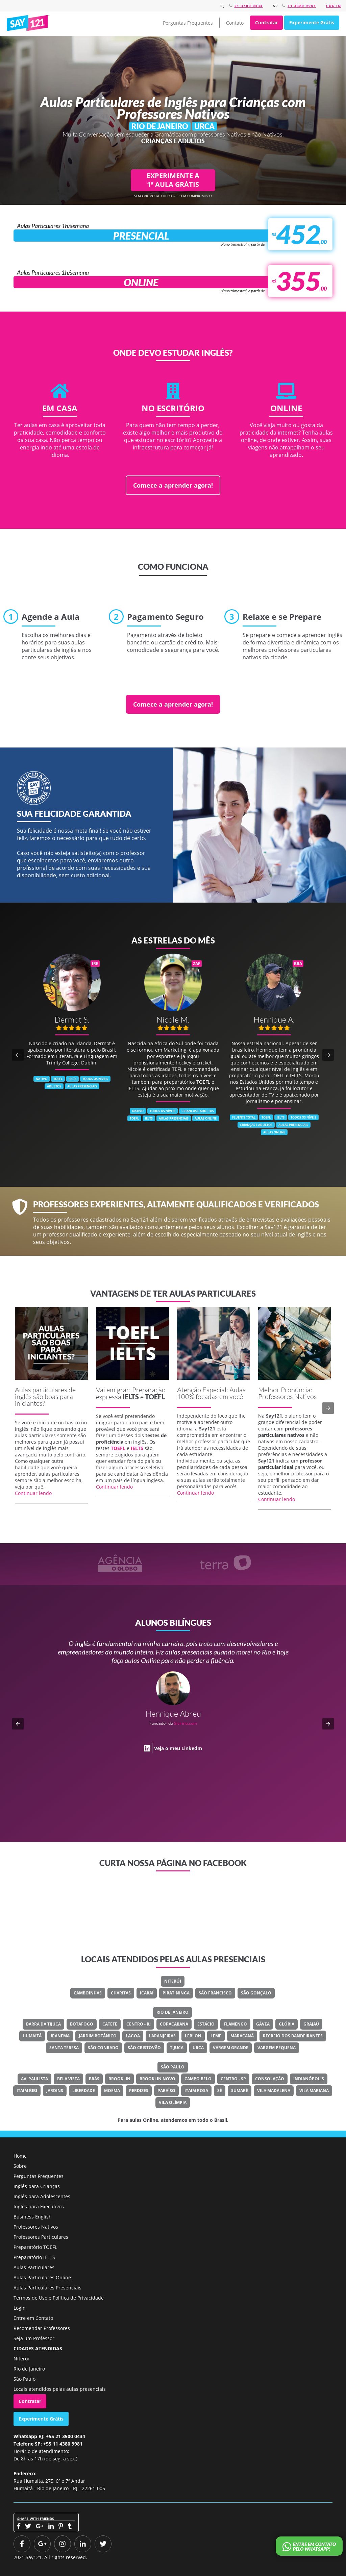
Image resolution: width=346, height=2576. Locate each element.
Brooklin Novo (157, 2079)
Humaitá (32, 2036)
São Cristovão (144, 2048)
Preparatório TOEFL (35, 2247)
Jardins (54, 2090)
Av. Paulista (34, 2079)
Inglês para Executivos (39, 2206)
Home (20, 2156)
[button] (18, 1055)
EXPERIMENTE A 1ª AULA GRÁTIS (173, 180)
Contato (235, 23)
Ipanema (60, 2036)
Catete (109, 2024)
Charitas (121, 1993)
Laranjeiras (162, 2036)
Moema (112, 2090)
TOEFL (155, 1397)
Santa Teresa (64, 2048)
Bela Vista (68, 2079)
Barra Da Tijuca (43, 2024)
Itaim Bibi (27, 2090)
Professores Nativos (36, 2227)
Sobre (20, 2166)
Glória (286, 2024)
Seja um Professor (34, 2338)
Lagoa (133, 2036)
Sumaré (239, 2090)
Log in (333, 5)
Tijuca (176, 2048)
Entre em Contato (33, 2318)
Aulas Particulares (34, 2267)
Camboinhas (88, 1993)
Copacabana (174, 2024)
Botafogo (81, 2024)
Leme (216, 2036)
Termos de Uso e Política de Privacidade (59, 2298)
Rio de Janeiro (172, 2012)
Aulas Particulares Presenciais (47, 2287)
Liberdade (83, 2090)
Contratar (266, 22)
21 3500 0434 (248, 5)
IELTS (131, 1397)
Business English (33, 2216)
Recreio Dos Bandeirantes (293, 2036)
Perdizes (138, 2090)
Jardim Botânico (98, 2036)
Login (20, 2308)
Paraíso (166, 2090)
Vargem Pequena (276, 2048)
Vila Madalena (273, 2090)
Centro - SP (233, 2079)
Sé (219, 2090)
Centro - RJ (138, 2024)
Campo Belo (198, 2079)
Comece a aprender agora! (173, 485)
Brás (94, 2079)
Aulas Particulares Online (42, 2277)
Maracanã (242, 2036)
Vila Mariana (314, 2090)
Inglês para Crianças (37, 2186)
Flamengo (235, 2024)
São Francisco (215, 1993)
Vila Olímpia (173, 2102)
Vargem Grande (230, 2048)
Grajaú (311, 2024)
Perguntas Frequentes (188, 23)
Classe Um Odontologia (195, 1715)
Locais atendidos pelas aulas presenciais (60, 2389)
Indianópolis (308, 2079)
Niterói (172, 1981)
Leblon (193, 2036)
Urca (198, 2048)
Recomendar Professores (42, 2328)
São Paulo (172, 2067)
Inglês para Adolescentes (42, 2196)
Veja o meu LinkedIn (178, 1740)
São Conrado (103, 2048)
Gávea (263, 2024)
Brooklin (119, 2079)
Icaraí (146, 1993)
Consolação (269, 2079)
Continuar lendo (33, 1493)
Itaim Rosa (196, 2090)
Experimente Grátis (311, 22)
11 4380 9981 (302, 5)
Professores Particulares (41, 2237)
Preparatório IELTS (34, 2257)
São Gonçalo (256, 1993)
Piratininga (176, 1993)
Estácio (206, 2024)
